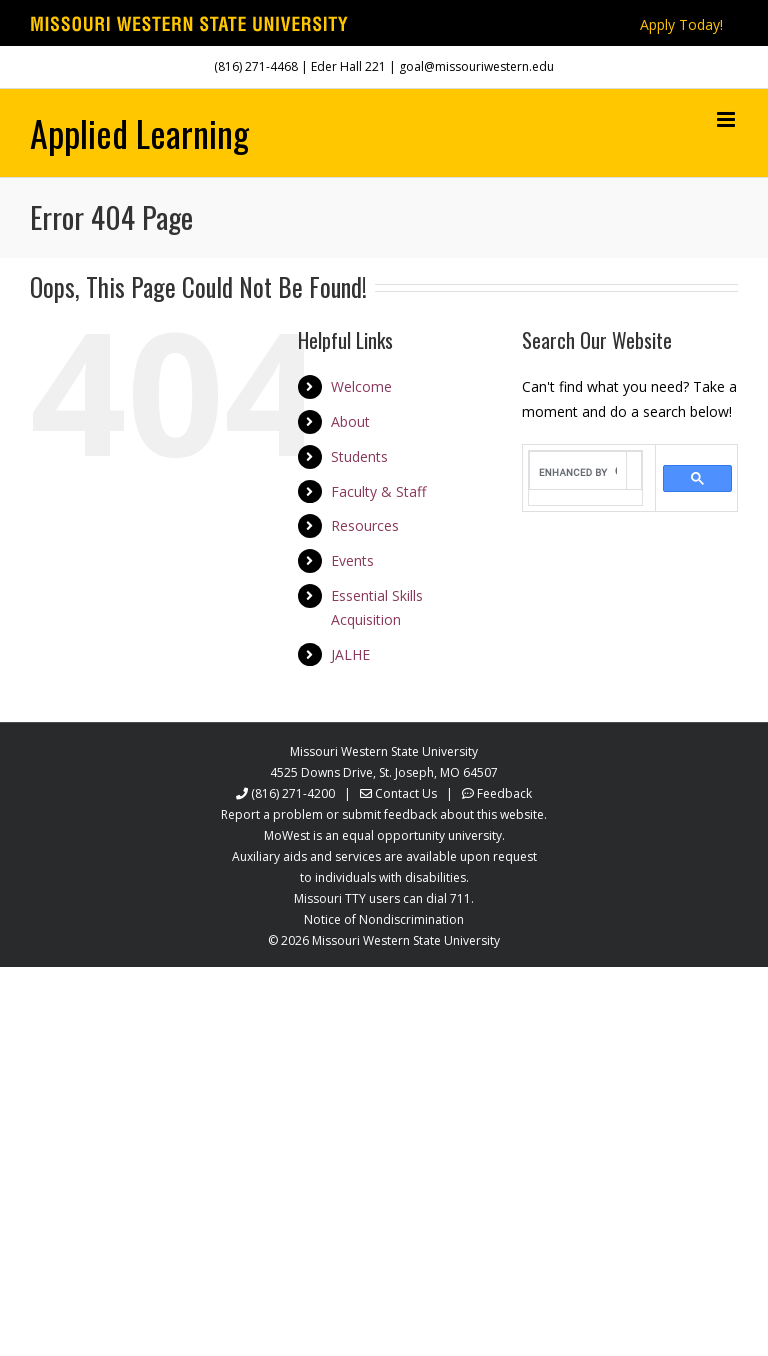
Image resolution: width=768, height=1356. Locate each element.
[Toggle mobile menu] (727, 119)
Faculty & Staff (378, 491)
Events (352, 560)
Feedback (504, 793)
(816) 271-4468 (256, 66)
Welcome (361, 386)
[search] (578, 473)
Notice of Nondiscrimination (384, 919)
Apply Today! (681, 24)
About (350, 421)
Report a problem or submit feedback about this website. (384, 814)
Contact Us (406, 793)
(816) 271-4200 (293, 793)
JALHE (350, 654)
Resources (365, 525)
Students (359, 456)
